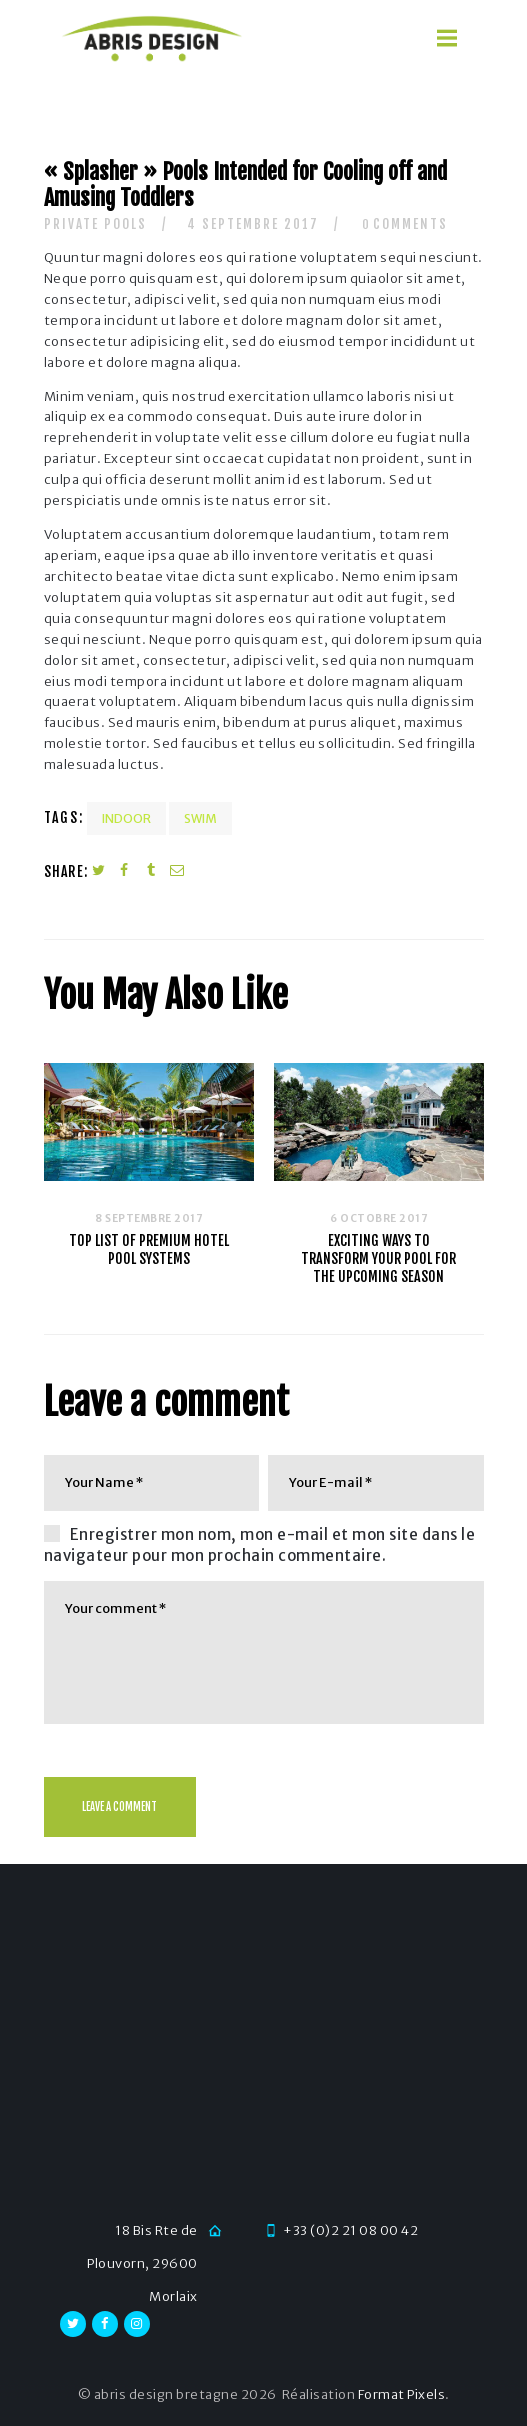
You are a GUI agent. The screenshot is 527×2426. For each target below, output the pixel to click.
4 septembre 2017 (253, 224)
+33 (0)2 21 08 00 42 (350, 2230)
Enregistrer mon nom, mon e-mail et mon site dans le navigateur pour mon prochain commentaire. (260, 1545)
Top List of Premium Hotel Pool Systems (149, 1249)
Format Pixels (402, 2394)
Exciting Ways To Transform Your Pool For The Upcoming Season (378, 1258)
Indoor (126, 818)
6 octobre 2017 (378, 1218)
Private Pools (95, 224)
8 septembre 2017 (148, 1218)
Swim (200, 818)
